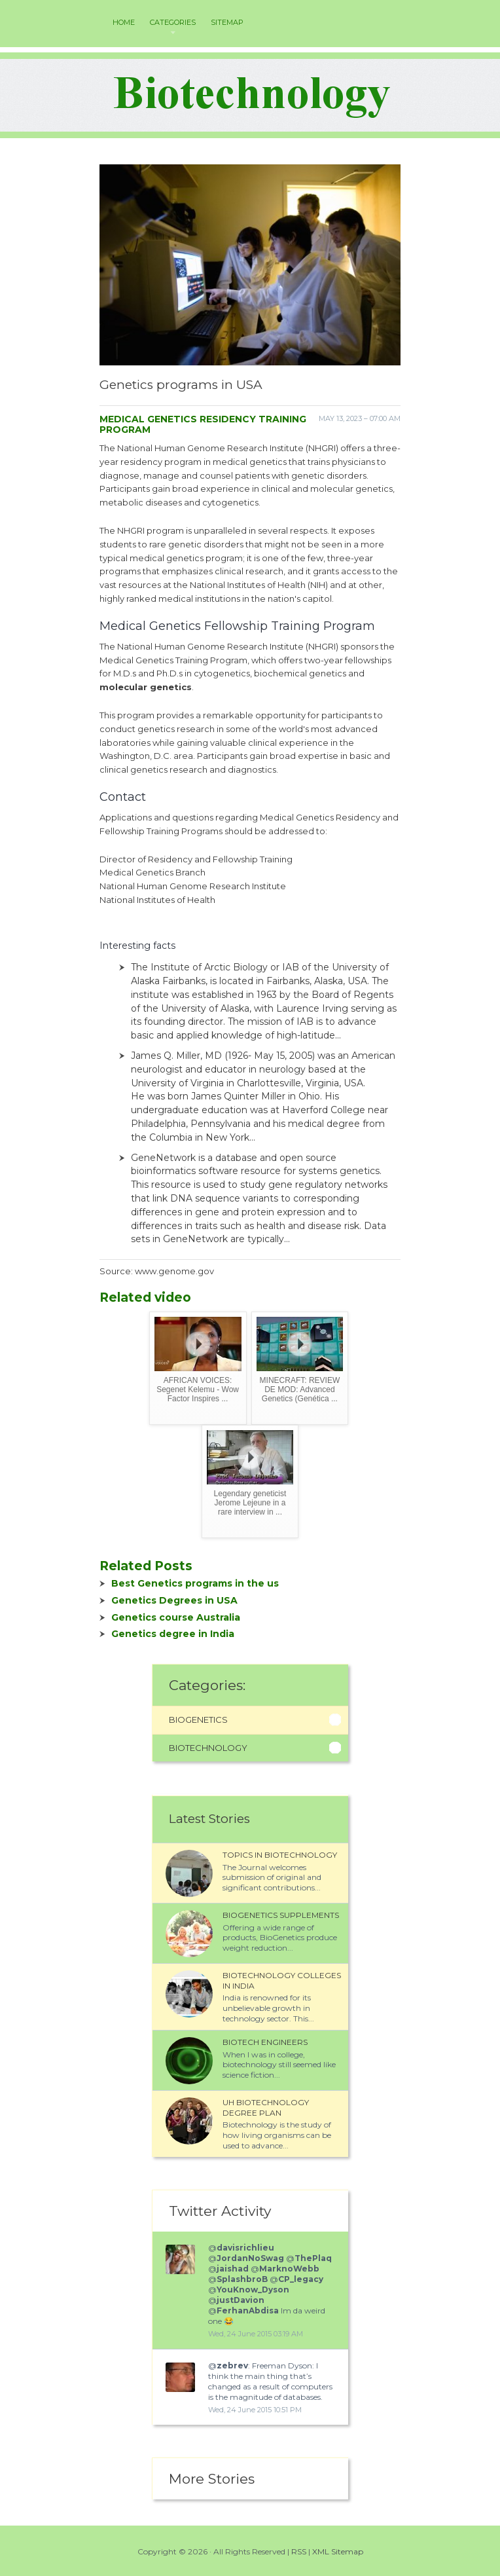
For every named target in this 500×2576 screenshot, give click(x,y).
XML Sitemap (337, 2551)
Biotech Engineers (265, 2042)
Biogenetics (198, 1719)
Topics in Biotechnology (280, 1855)
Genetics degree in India (172, 1634)
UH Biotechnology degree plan (266, 2107)
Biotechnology (208, 1747)
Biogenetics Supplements (281, 1915)
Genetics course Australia (175, 1617)
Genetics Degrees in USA (174, 1600)
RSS (298, 2551)
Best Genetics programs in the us (195, 1583)
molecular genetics (145, 687)
